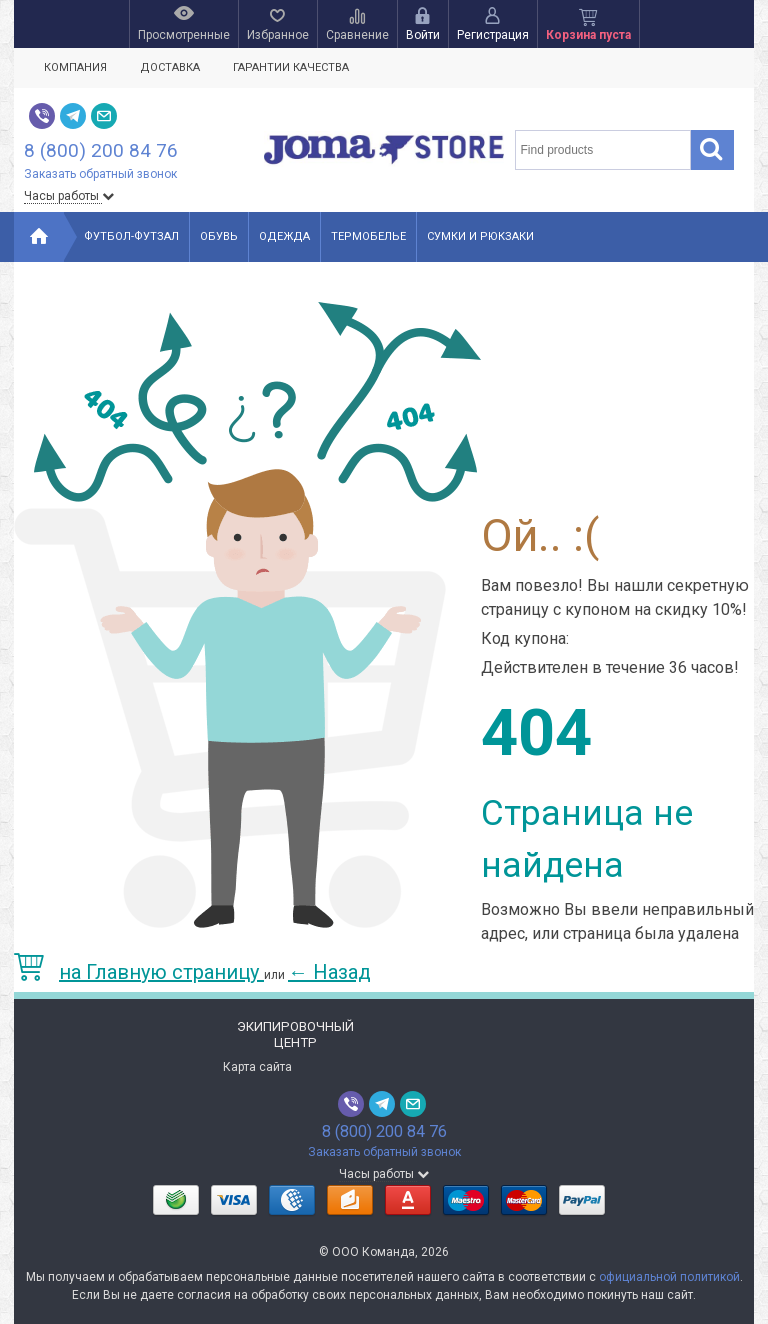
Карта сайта (257, 1067)
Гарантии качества (291, 67)
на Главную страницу (139, 972)
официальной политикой (669, 1277)
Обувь (219, 236)
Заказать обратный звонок (100, 174)
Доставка (170, 67)
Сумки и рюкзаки (480, 236)
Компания (75, 67)
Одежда (284, 236)
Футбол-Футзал (131, 236)
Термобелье (368, 236)
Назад (329, 972)
